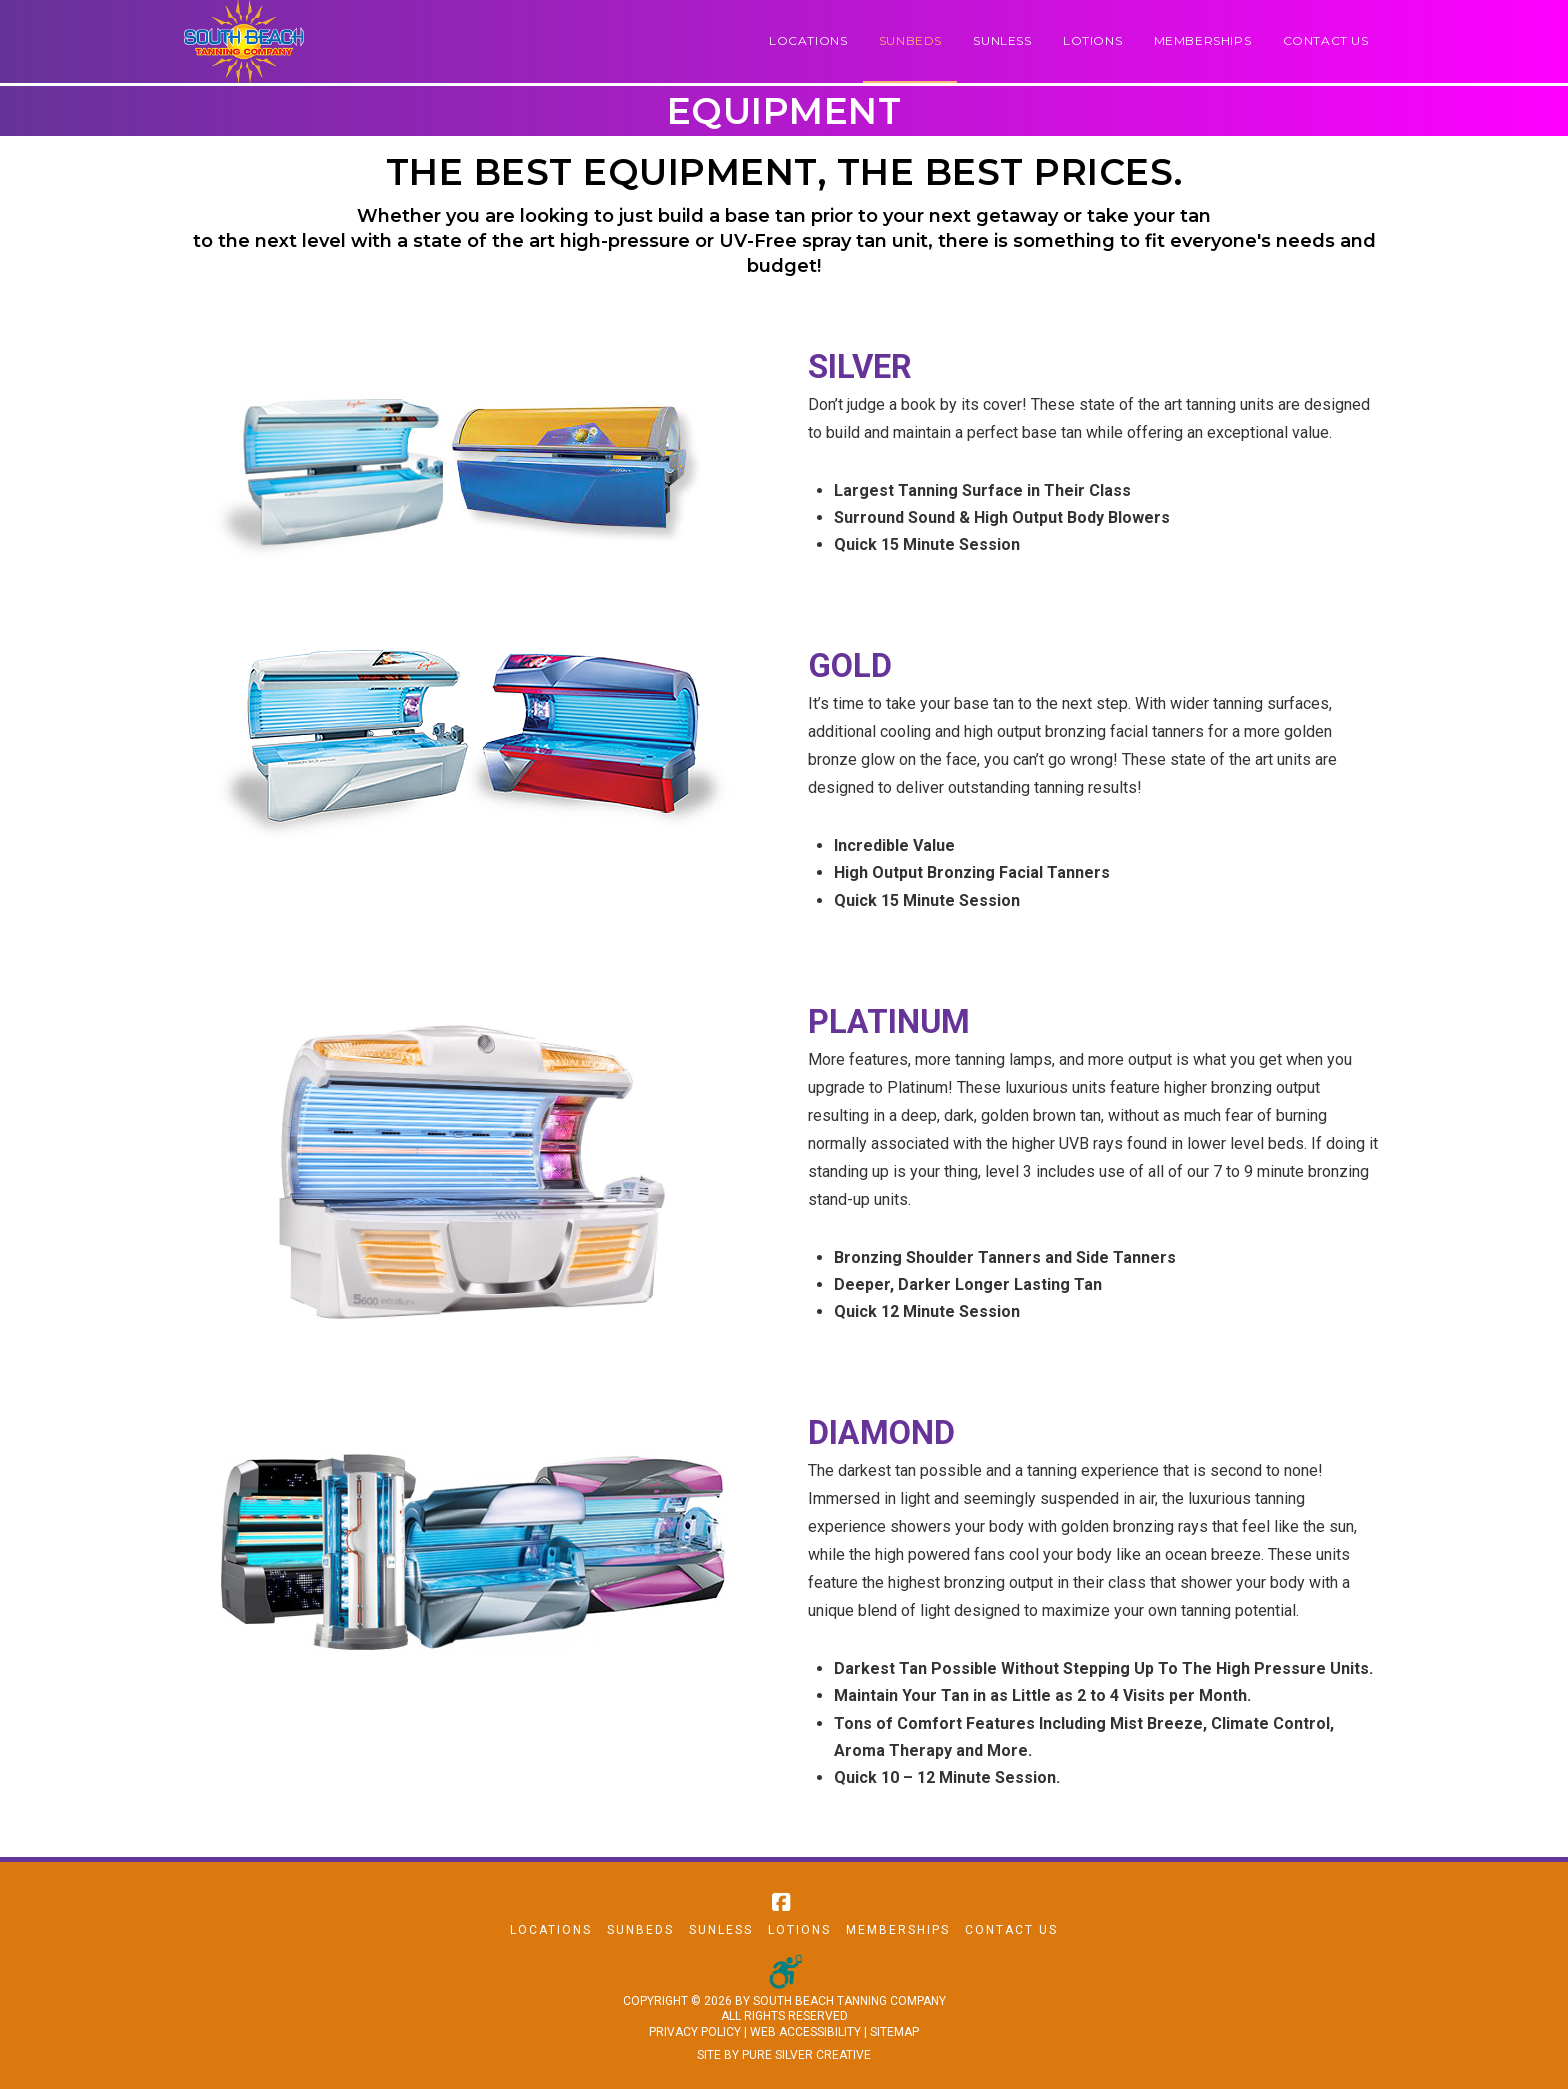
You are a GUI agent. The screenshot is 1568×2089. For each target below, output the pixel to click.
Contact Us (1011, 1930)
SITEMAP (894, 2032)
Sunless (721, 1930)
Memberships (898, 1930)
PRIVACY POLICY (695, 2032)
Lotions (799, 1930)
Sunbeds (640, 1930)
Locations (551, 1930)
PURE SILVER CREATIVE (806, 2055)
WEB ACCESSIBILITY (805, 2032)
